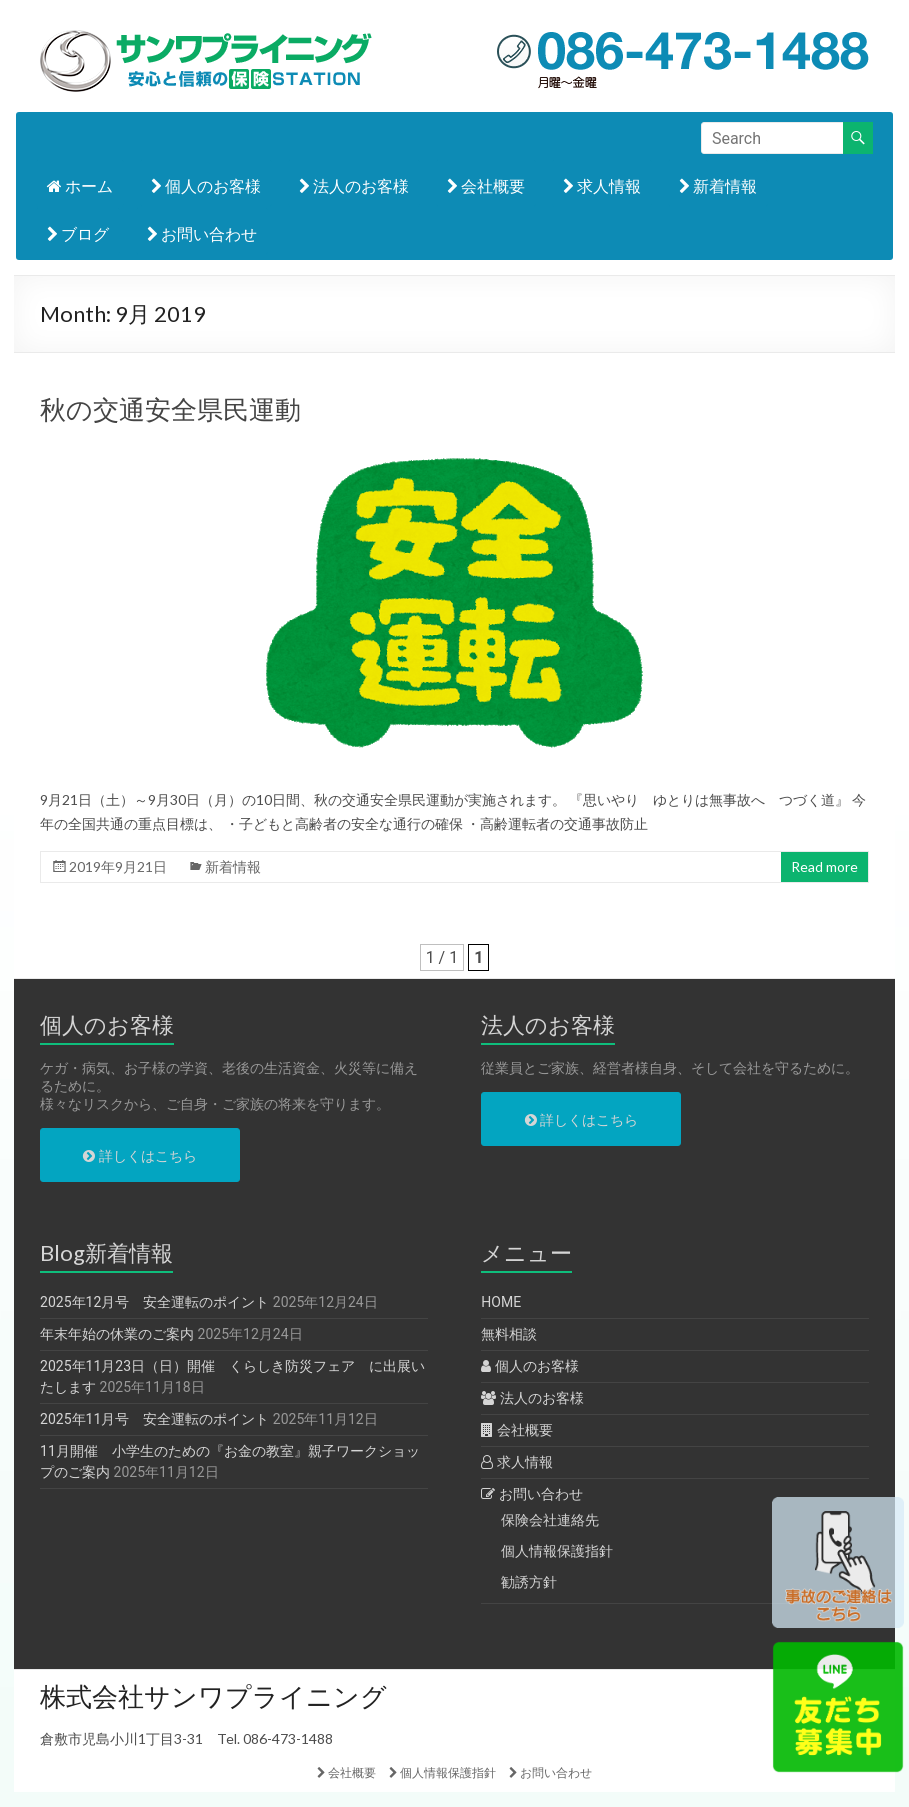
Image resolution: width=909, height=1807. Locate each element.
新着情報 (718, 185)
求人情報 (602, 185)
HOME (501, 1302)
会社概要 (486, 185)
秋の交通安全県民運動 (170, 409)
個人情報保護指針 (557, 1551)
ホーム (80, 185)
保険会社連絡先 (550, 1520)
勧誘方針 (529, 1582)
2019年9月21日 (118, 866)
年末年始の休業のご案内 (117, 1334)
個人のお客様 (206, 185)
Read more (824, 866)
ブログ (78, 233)
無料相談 (509, 1334)
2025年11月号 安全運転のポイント (154, 1419)
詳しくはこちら (139, 1156)
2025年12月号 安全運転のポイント (154, 1302)
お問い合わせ (202, 233)
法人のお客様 (354, 185)
